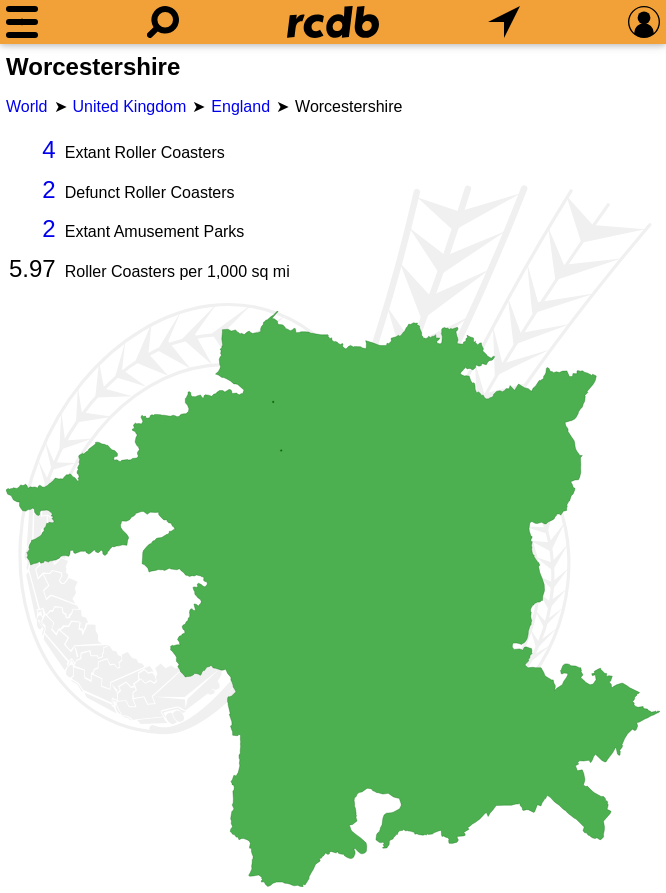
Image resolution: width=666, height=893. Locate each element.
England (240, 106)
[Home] (333, 22)
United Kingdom (130, 106)
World (27, 106)
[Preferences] (644, 22)
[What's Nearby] (504, 22)
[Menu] (22, 22)
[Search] (163, 22)
